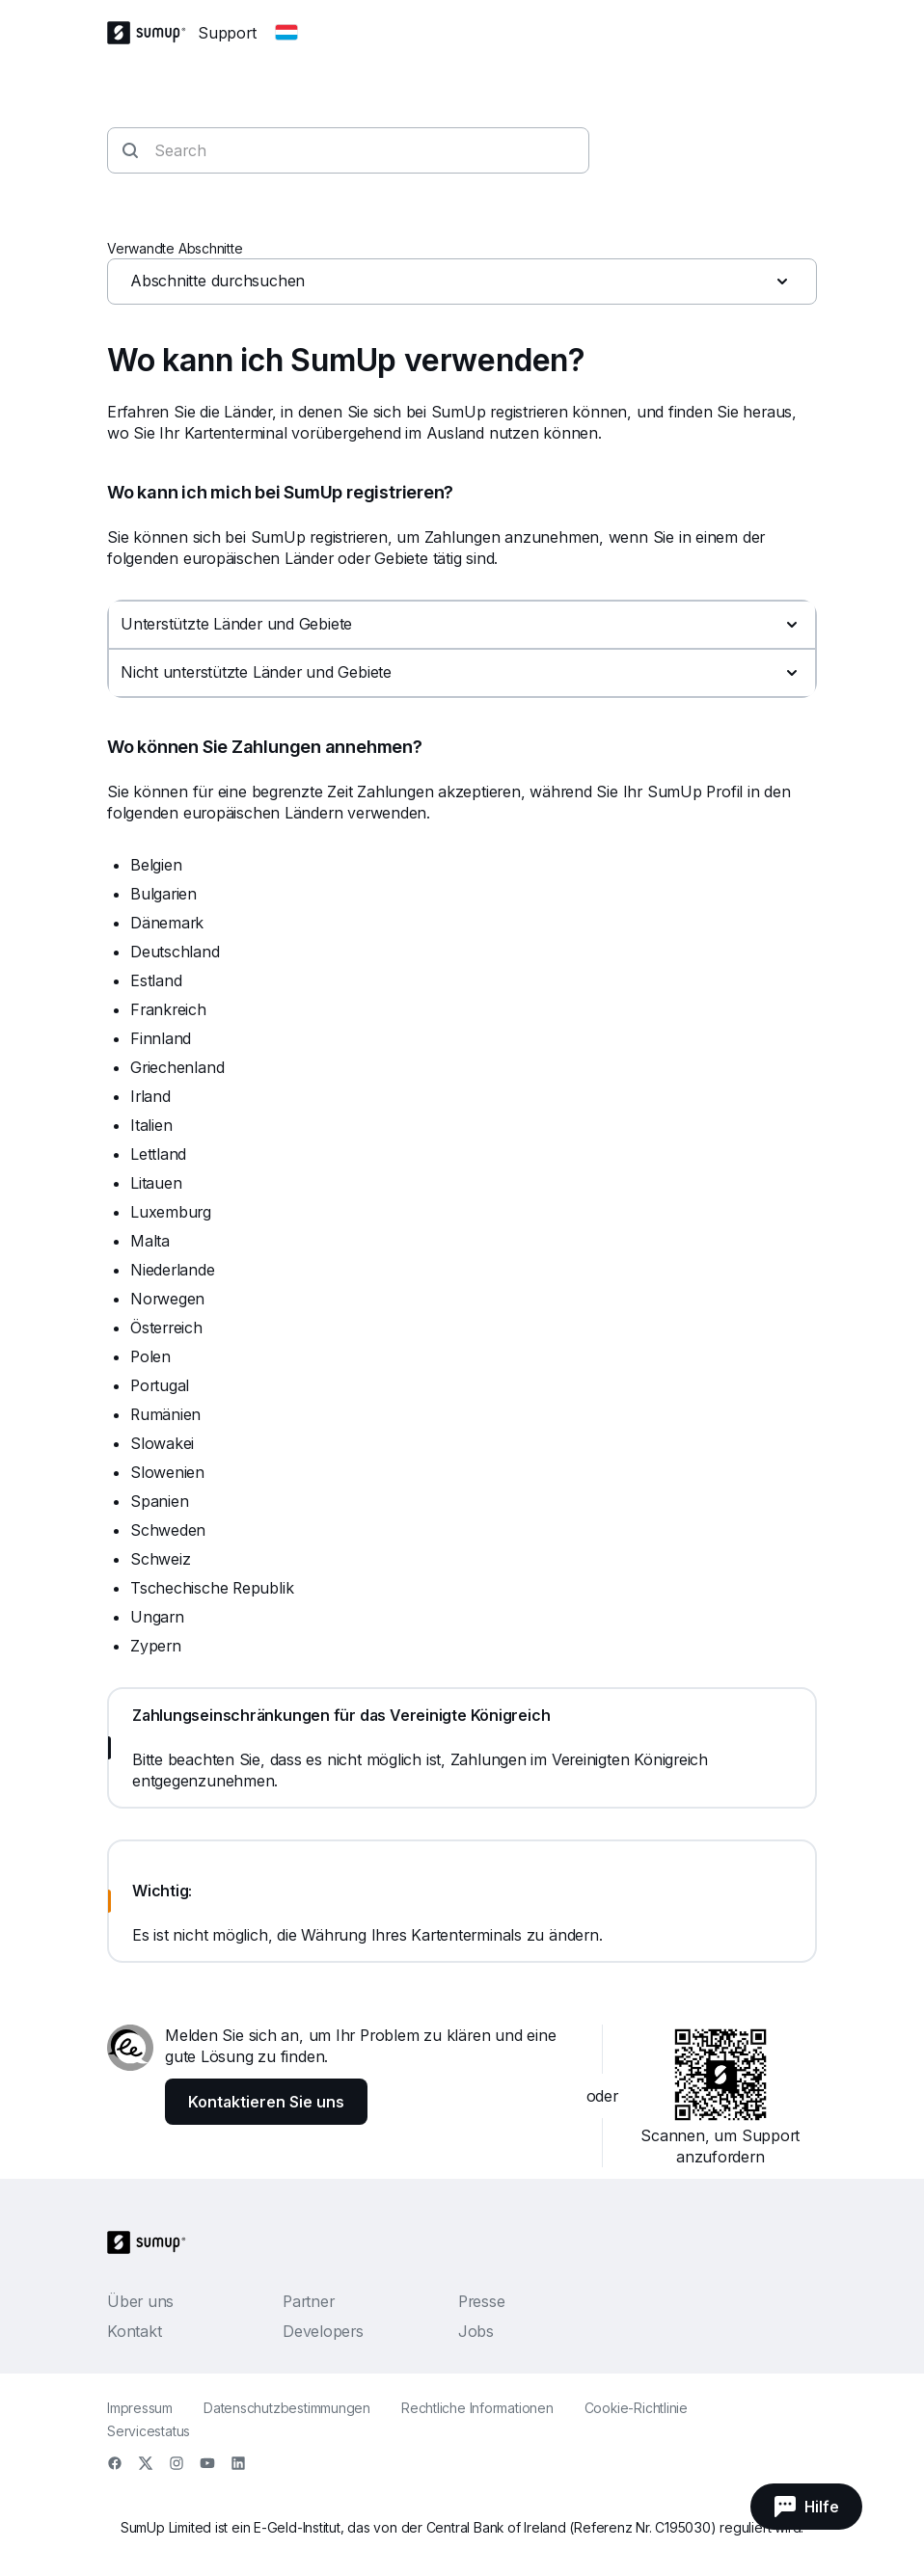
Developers (323, 2331)
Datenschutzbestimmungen (287, 2408)
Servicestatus (148, 2431)
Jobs (476, 2331)
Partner (308, 2301)
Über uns (140, 2301)
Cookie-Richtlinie (636, 2408)
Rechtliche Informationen (477, 2408)
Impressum (140, 2408)
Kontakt (134, 2331)
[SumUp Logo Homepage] (152, 33)
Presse (481, 2301)
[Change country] (286, 33)
